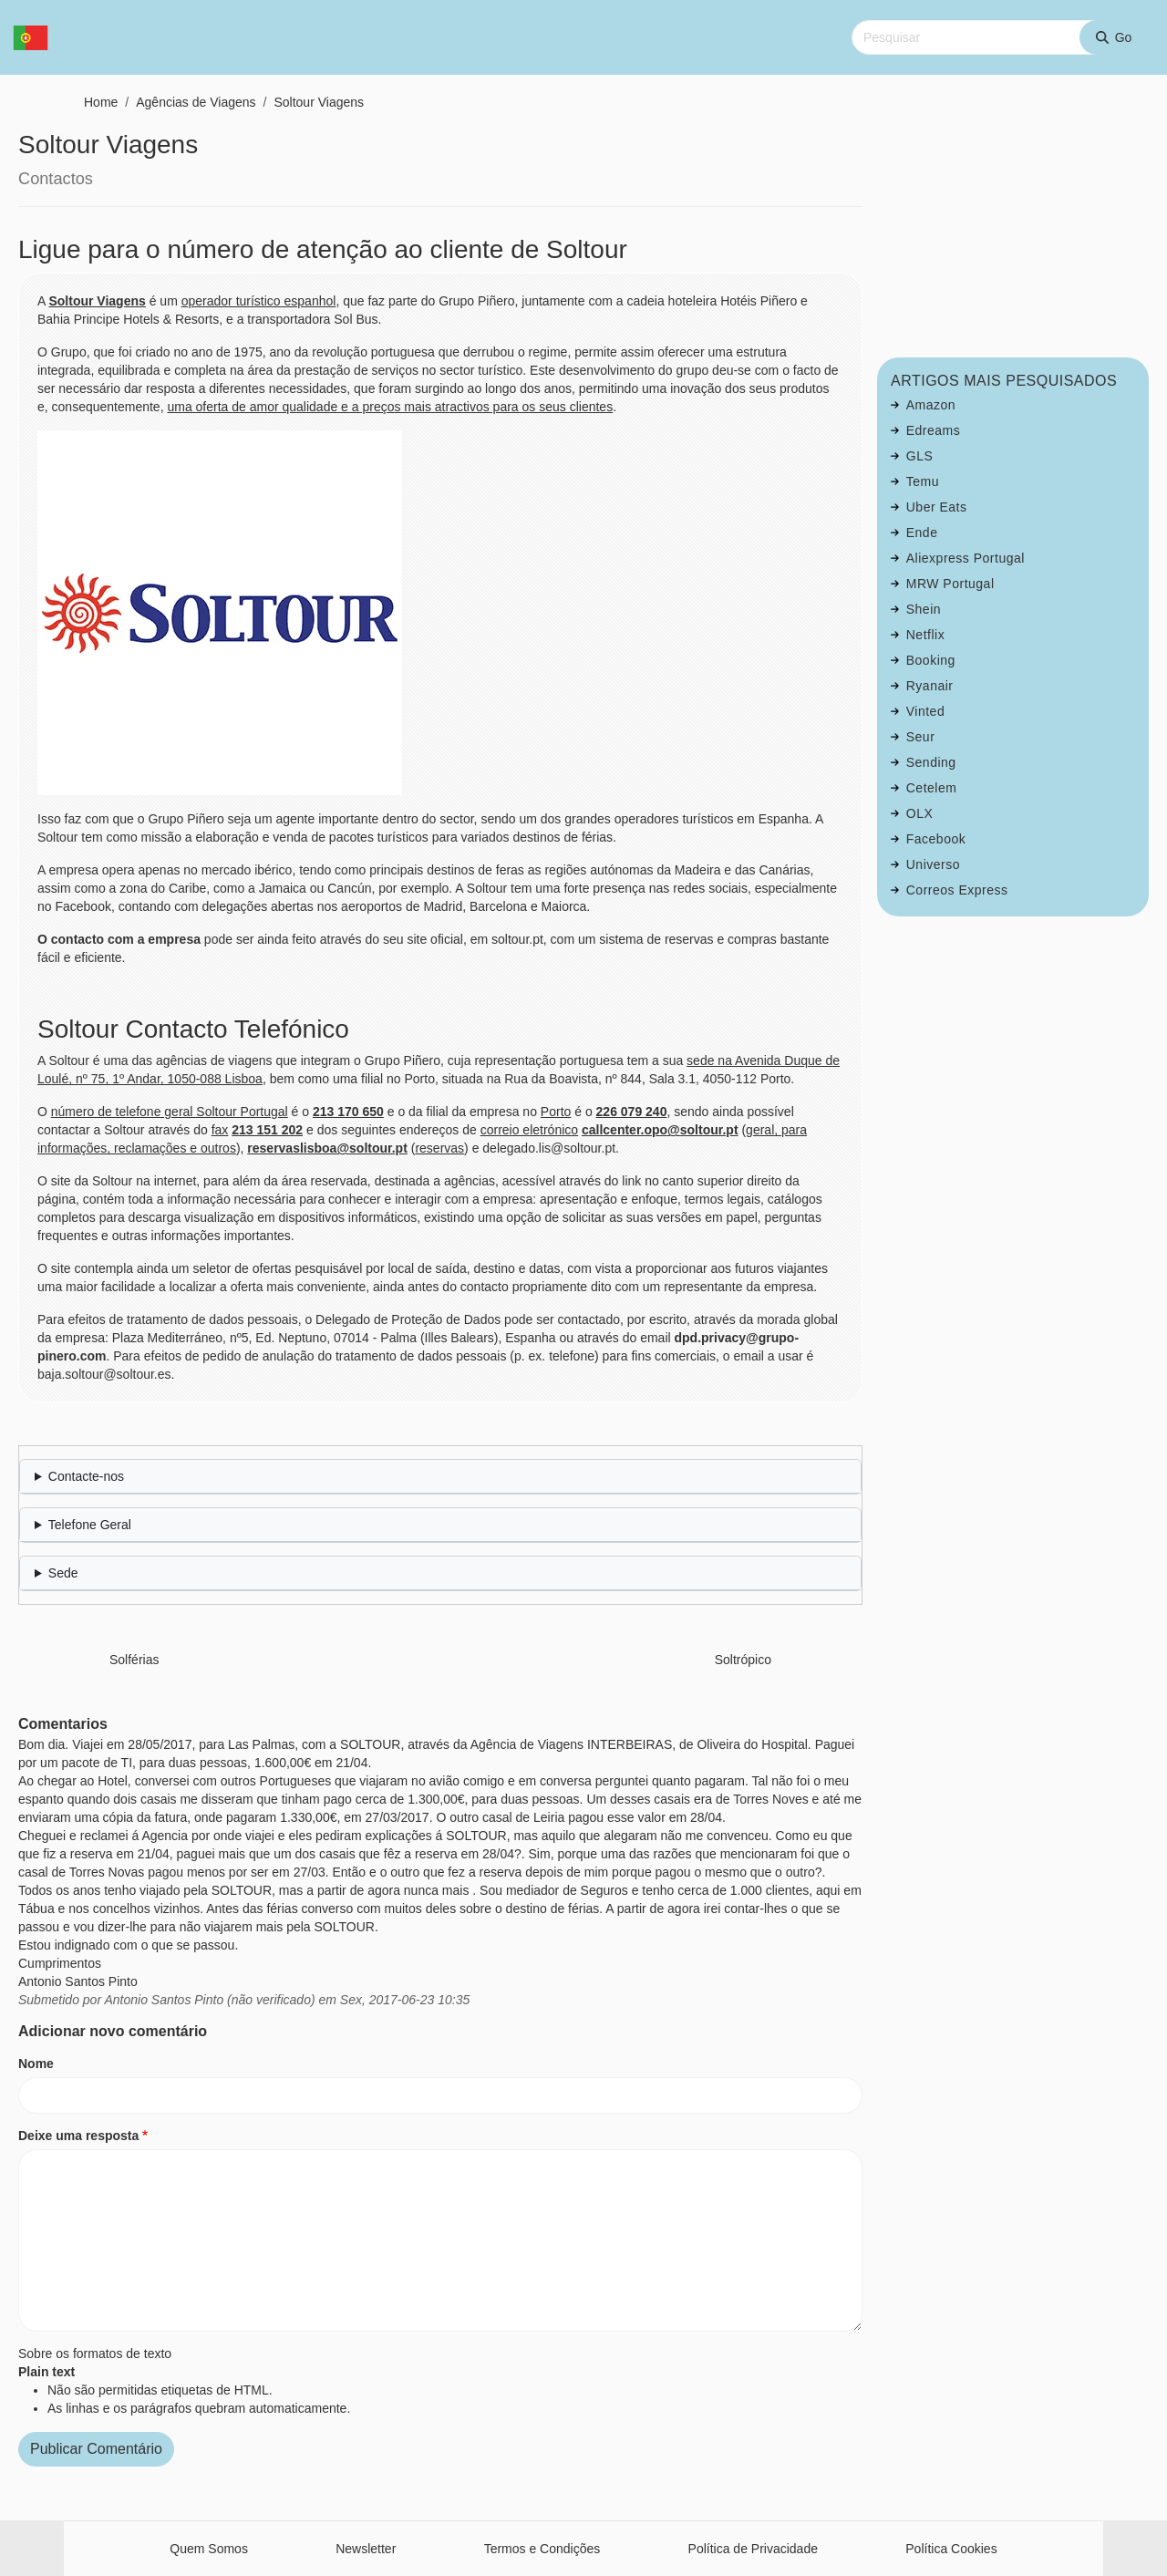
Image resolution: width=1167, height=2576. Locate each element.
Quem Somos (209, 2548)
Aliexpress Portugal (965, 558)
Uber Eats (936, 507)
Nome (36, 2063)
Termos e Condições (542, 2548)
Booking (930, 660)
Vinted (925, 711)
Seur (920, 736)
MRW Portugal (950, 583)
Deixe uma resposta (78, 2135)
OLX (920, 813)
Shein (923, 609)
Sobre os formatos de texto (94, 2353)
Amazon (930, 405)
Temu (922, 481)
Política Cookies (951, 2548)
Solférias (134, 1659)
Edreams (933, 430)
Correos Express (957, 890)
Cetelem (931, 788)
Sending (931, 762)
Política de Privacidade (753, 2548)
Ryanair (930, 685)
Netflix (925, 634)
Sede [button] (63, 1573)
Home (101, 102)
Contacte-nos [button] (86, 1476)
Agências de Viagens (195, 102)
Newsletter (366, 2548)
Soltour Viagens (319, 102)
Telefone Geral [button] (89, 1524)
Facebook (936, 839)
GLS (920, 456)
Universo (933, 864)
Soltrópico (743, 1659)
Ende (922, 532)
